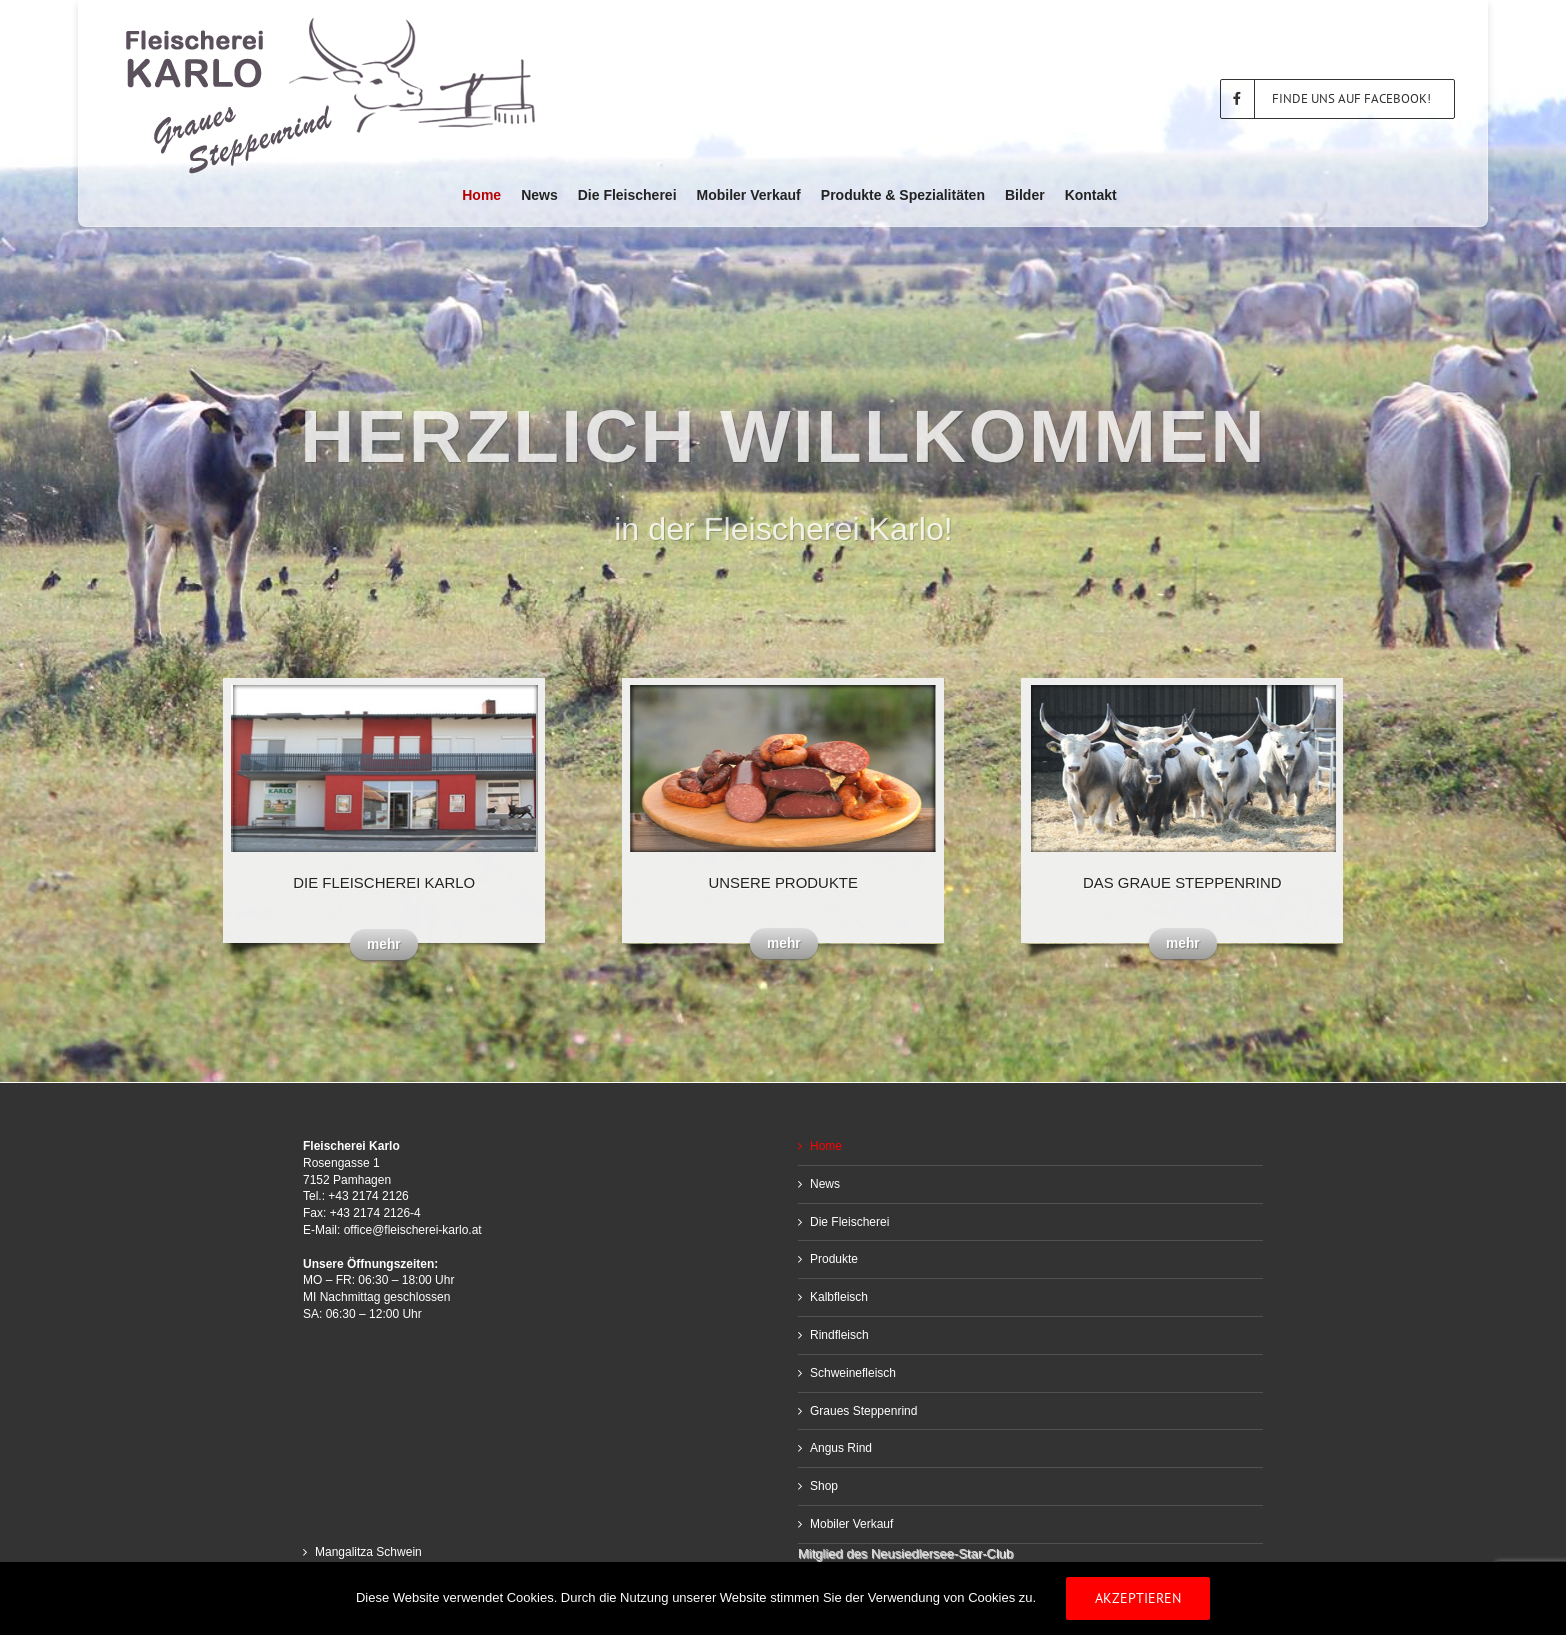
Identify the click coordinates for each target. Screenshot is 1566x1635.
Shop (824, 1486)
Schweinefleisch (853, 1373)
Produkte (834, 1259)
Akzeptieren (1138, 1598)
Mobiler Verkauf (851, 1524)
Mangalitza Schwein (368, 1552)
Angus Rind (841, 1448)
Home (826, 1146)
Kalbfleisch (839, 1297)
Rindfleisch (839, 1335)
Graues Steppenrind (863, 1411)
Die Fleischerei (849, 1222)
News (825, 1184)
